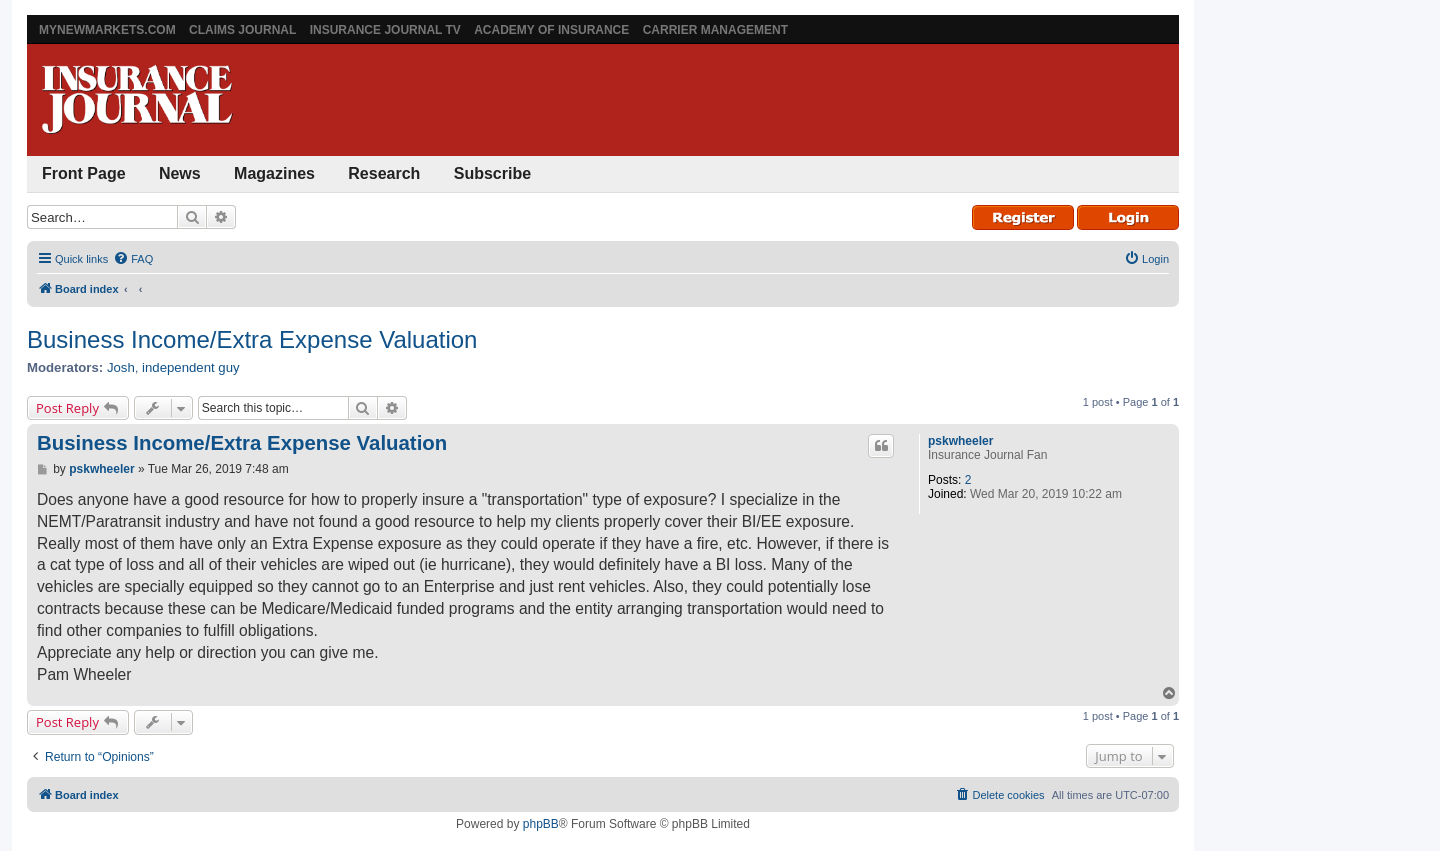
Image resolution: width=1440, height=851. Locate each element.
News (180, 173)
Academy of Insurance (551, 30)
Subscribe (492, 173)
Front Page (84, 173)
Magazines (274, 173)
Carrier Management (715, 30)
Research (384, 173)
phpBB (541, 824)
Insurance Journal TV (385, 30)
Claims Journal (242, 30)
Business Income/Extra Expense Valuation (252, 339)
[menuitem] (133, 259)
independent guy (191, 367)
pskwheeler (960, 441)
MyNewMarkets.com (107, 30)
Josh (121, 367)
